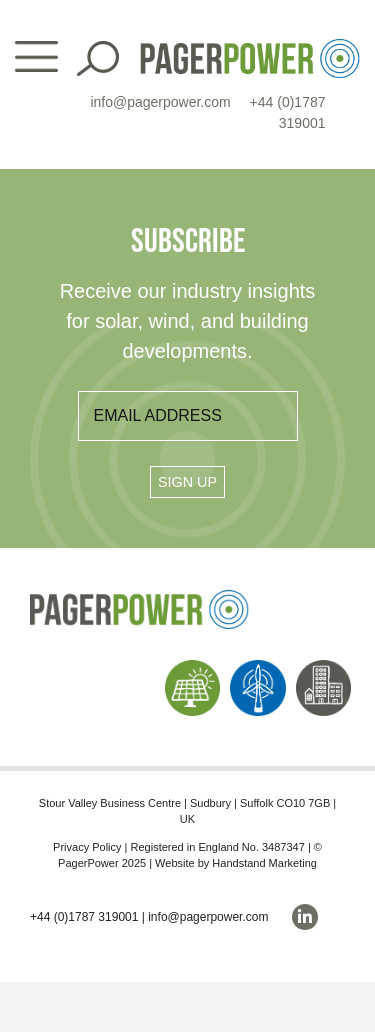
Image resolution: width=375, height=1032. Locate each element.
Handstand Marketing (264, 863)
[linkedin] (305, 917)
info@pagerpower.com (160, 102)
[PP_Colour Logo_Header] (250, 46)
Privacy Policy (87, 847)
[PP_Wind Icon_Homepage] (258, 667)
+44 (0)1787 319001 (84, 917)
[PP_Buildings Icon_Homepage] (324, 667)
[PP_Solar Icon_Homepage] (193, 667)
